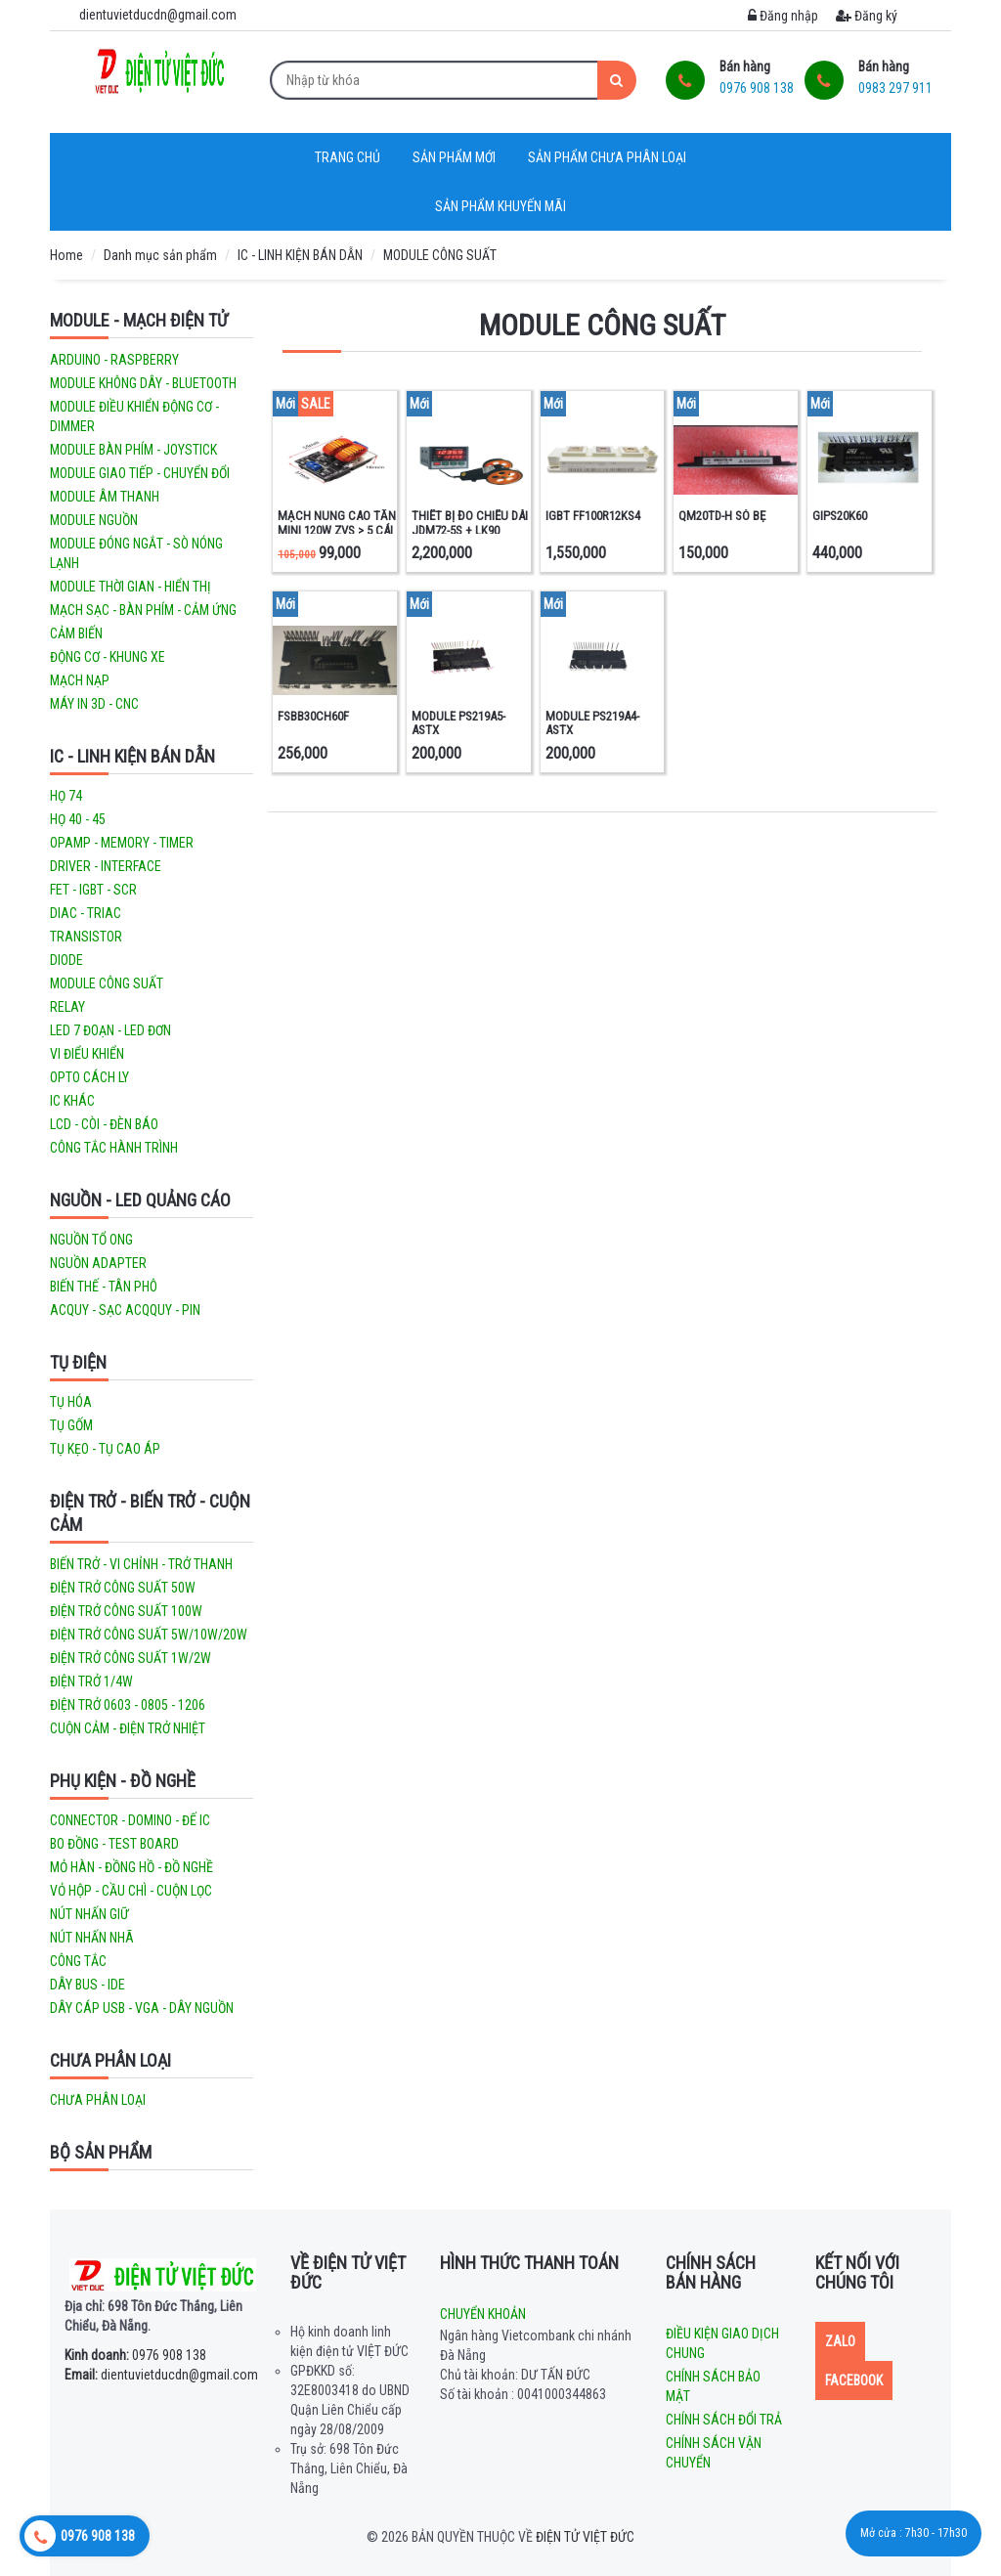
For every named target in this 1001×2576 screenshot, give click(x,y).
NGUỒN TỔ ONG (91, 1239)
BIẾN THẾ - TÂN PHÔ (103, 1286)
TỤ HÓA (71, 1402)
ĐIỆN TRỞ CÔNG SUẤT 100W (126, 1611)
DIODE (66, 960)
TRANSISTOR (86, 936)
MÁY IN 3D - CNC (94, 704)
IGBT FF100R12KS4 (592, 515)
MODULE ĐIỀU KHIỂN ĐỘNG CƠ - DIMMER (134, 416)
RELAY (67, 1007)
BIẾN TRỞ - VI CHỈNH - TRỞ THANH (141, 1564)
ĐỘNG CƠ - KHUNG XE (107, 657)
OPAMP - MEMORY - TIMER (122, 843)
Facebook (854, 2380)
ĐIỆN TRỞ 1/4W (91, 1681)
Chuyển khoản (483, 2314)
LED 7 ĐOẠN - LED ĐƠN (110, 1030)
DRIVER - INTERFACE (105, 866)
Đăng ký (866, 15)
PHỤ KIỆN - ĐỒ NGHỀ (123, 1780)
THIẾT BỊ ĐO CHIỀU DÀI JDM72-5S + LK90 (470, 522)
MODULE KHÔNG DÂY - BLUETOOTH (143, 383)
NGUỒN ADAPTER (98, 1263)
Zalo (840, 2341)
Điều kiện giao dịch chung (722, 2343)
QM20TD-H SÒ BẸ (721, 515)
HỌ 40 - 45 (78, 819)
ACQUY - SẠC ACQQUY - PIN (125, 1310)
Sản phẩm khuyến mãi (500, 206)
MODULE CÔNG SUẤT (440, 255)
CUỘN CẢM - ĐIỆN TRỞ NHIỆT (127, 1728)
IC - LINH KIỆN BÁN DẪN (300, 255)
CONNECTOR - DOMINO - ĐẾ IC (130, 1820)
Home (66, 255)
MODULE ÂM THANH (104, 496)
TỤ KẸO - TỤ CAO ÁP (105, 1449)
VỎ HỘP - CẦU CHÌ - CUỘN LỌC (131, 1891)
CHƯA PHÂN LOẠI (110, 2060)
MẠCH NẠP (79, 680)
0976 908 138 (135, 2355)
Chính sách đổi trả (724, 2419)
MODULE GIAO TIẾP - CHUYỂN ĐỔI (140, 473)
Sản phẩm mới (454, 157)
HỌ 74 (66, 796)
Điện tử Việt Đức (585, 2537)
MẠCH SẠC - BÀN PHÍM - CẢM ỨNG (143, 610)
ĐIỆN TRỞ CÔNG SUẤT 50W (123, 1587)
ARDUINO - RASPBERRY (114, 360)
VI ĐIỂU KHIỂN (87, 1054)
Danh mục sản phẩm (160, 255)
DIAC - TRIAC (85, 913)
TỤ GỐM (71, 1425)
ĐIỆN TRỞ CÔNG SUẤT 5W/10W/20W (148, 1634)
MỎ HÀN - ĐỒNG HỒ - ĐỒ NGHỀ (131, 1867)
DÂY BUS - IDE (87, 1984)
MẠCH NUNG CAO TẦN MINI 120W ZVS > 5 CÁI (337, 522)
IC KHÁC (72, 1101)
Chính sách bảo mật (713, 2386)
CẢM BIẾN (76, 633)
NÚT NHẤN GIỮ (89, 1914)
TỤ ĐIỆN (78, 1362)
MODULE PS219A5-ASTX (458, 723)
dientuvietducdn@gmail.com (161, 2374)
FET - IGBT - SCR (93, 889)
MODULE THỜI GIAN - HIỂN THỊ (130, 586)
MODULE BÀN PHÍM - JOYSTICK (133, 450)
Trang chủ (347, 157)
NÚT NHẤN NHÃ (92, 1937)
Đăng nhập (783, 15)
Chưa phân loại (98, 2100)
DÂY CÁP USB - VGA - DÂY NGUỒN (142, 2008)
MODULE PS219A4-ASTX (592, 723)
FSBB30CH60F (313, 716)
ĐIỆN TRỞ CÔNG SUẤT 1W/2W (130, 1658)
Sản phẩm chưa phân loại (607, 157)
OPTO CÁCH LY (89, 1077)
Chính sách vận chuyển (714, 2452)
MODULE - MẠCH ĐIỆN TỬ (139, 320)
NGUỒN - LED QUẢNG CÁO (140, 1200)
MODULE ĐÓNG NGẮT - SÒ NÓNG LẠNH (136, 553)
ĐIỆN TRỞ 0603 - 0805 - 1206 (127, 1705)
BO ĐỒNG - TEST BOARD (114, 1844)
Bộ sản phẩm (101, 2152)
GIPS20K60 (839, 515)
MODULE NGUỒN (94, 520)
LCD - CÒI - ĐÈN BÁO (104, 1124)
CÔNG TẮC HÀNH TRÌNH (114, 1148)
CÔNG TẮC (78, 1961)
